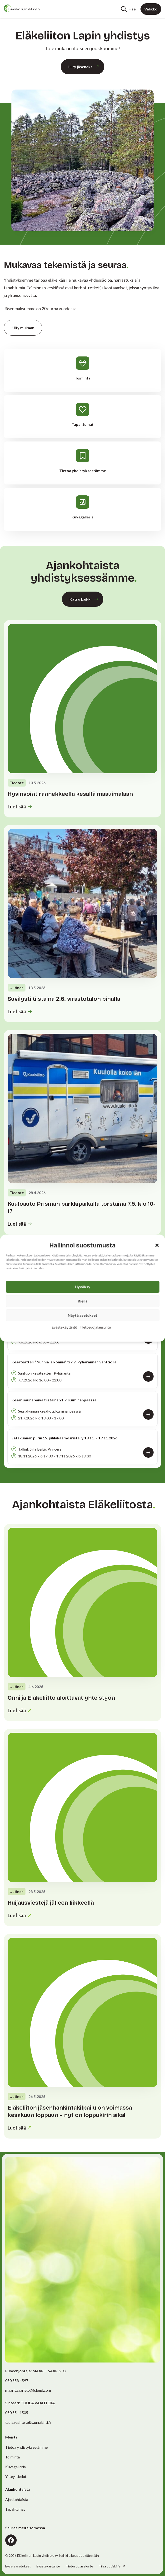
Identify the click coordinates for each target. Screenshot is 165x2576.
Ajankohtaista (16, 2499)
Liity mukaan (23, 327)
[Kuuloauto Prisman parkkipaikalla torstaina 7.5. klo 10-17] (82, 1132)
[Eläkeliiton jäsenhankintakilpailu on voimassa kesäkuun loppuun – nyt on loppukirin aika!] (82, 2036)
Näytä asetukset (82, 1315)
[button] (157, 1245)
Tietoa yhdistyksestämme (26, 2447)
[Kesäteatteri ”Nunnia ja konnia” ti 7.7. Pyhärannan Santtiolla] (82, 1370)
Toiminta (12, 2457)
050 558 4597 (16, 2380)
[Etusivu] (22, 8)
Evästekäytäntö (64, 1327)
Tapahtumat (15, 2509)
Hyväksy (82, 1286)
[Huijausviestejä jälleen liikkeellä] (82, 1827)
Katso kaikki (80, 599)
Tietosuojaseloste (79, 2566)
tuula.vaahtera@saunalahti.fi (28, 2422)
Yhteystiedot (15, 2476)
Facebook (11, 2540)
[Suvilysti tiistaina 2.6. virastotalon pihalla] (82, 923)
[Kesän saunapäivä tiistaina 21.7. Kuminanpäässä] (82, 1408)
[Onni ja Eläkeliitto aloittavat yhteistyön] (82, 1622)
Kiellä (82, 1301)
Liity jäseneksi (80, 66)
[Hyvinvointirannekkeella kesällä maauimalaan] (82, 718)
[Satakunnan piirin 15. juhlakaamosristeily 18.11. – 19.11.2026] (82, 1446)
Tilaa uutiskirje (110, 2566)
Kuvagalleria (15, 2466)
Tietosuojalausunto (95, 1327)
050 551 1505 (16, 2412)
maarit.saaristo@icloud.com (28, 2390)
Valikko (150, 9)
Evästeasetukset (18, 2566)
